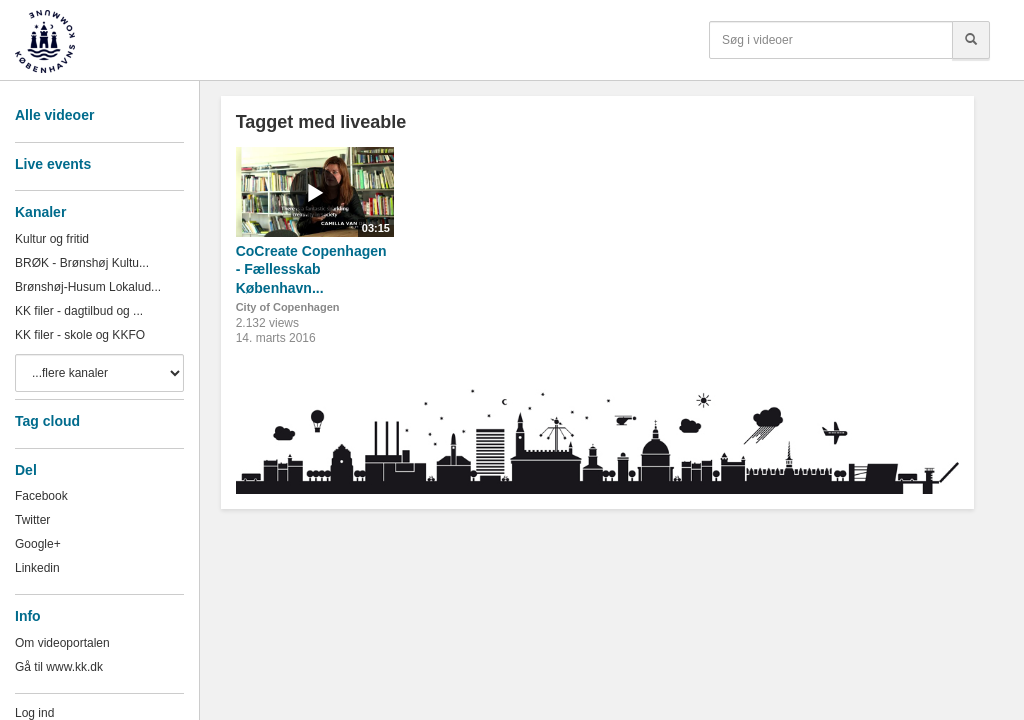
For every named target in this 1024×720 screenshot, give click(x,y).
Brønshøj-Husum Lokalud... (88, 287)
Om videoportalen (62, 643)
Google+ (38, 544)
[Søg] (971, 40)
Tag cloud (47, 421)
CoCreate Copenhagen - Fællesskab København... (311, 269)
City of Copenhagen (288, 307)
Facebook (41, 496)
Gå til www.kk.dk (59, 667)
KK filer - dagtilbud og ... (79, 311)
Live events (53, 164)
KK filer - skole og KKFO (80, 335)
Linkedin (37, 568)
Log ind (34, 713)
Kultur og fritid (52, 239)
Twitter (32, 520)
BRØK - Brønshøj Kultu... (82, 263)
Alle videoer (54, 115)
